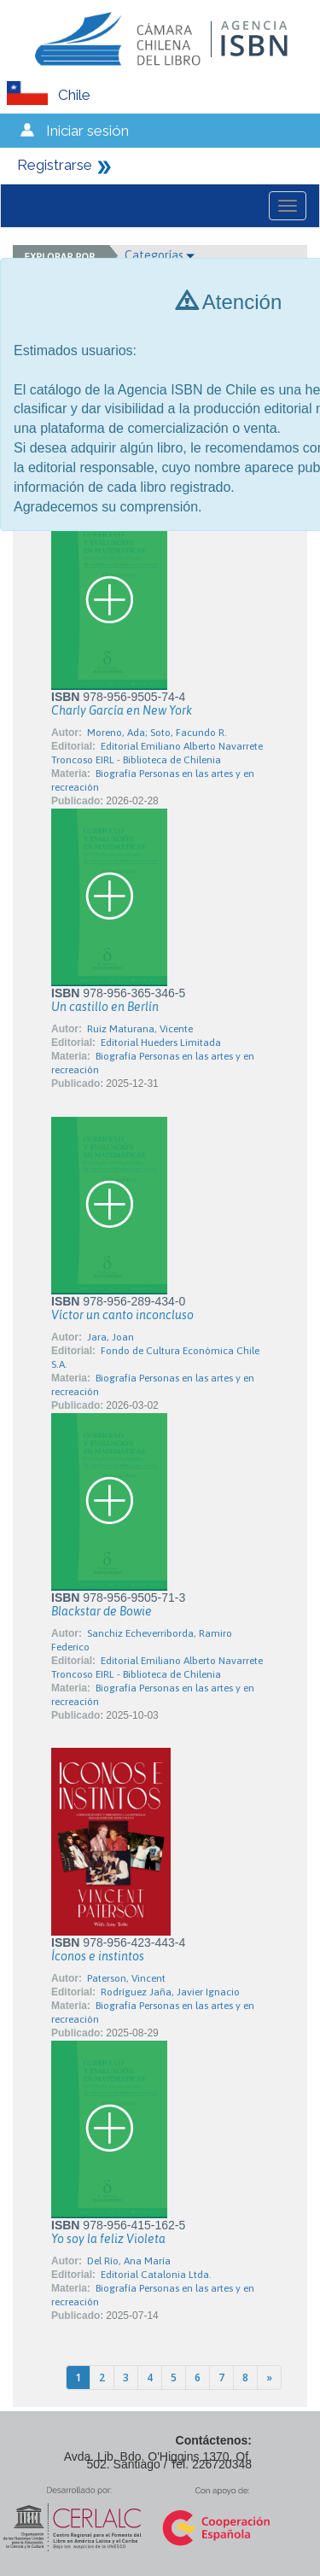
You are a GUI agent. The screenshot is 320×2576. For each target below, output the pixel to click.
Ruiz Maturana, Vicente (140, 1029)
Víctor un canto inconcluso (122, 1315)
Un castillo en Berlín (105, 1006)
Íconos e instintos (97, 1956)
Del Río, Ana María (129, 2261)
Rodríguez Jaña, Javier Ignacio (170, 1992)
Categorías (160, 255)
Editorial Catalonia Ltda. (156, 2275)
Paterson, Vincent (126, 1978)
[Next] (269, 2377)
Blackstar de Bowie (101, 1611)
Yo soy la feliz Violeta (108, 2239)
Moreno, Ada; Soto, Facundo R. (157, 733)
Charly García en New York (121, 710)
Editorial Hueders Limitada (161, 1043)
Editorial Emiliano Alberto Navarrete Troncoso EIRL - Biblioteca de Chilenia (157, 753)
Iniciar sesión (87, 130)
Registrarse (54, 164)
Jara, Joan (110, 1337)
